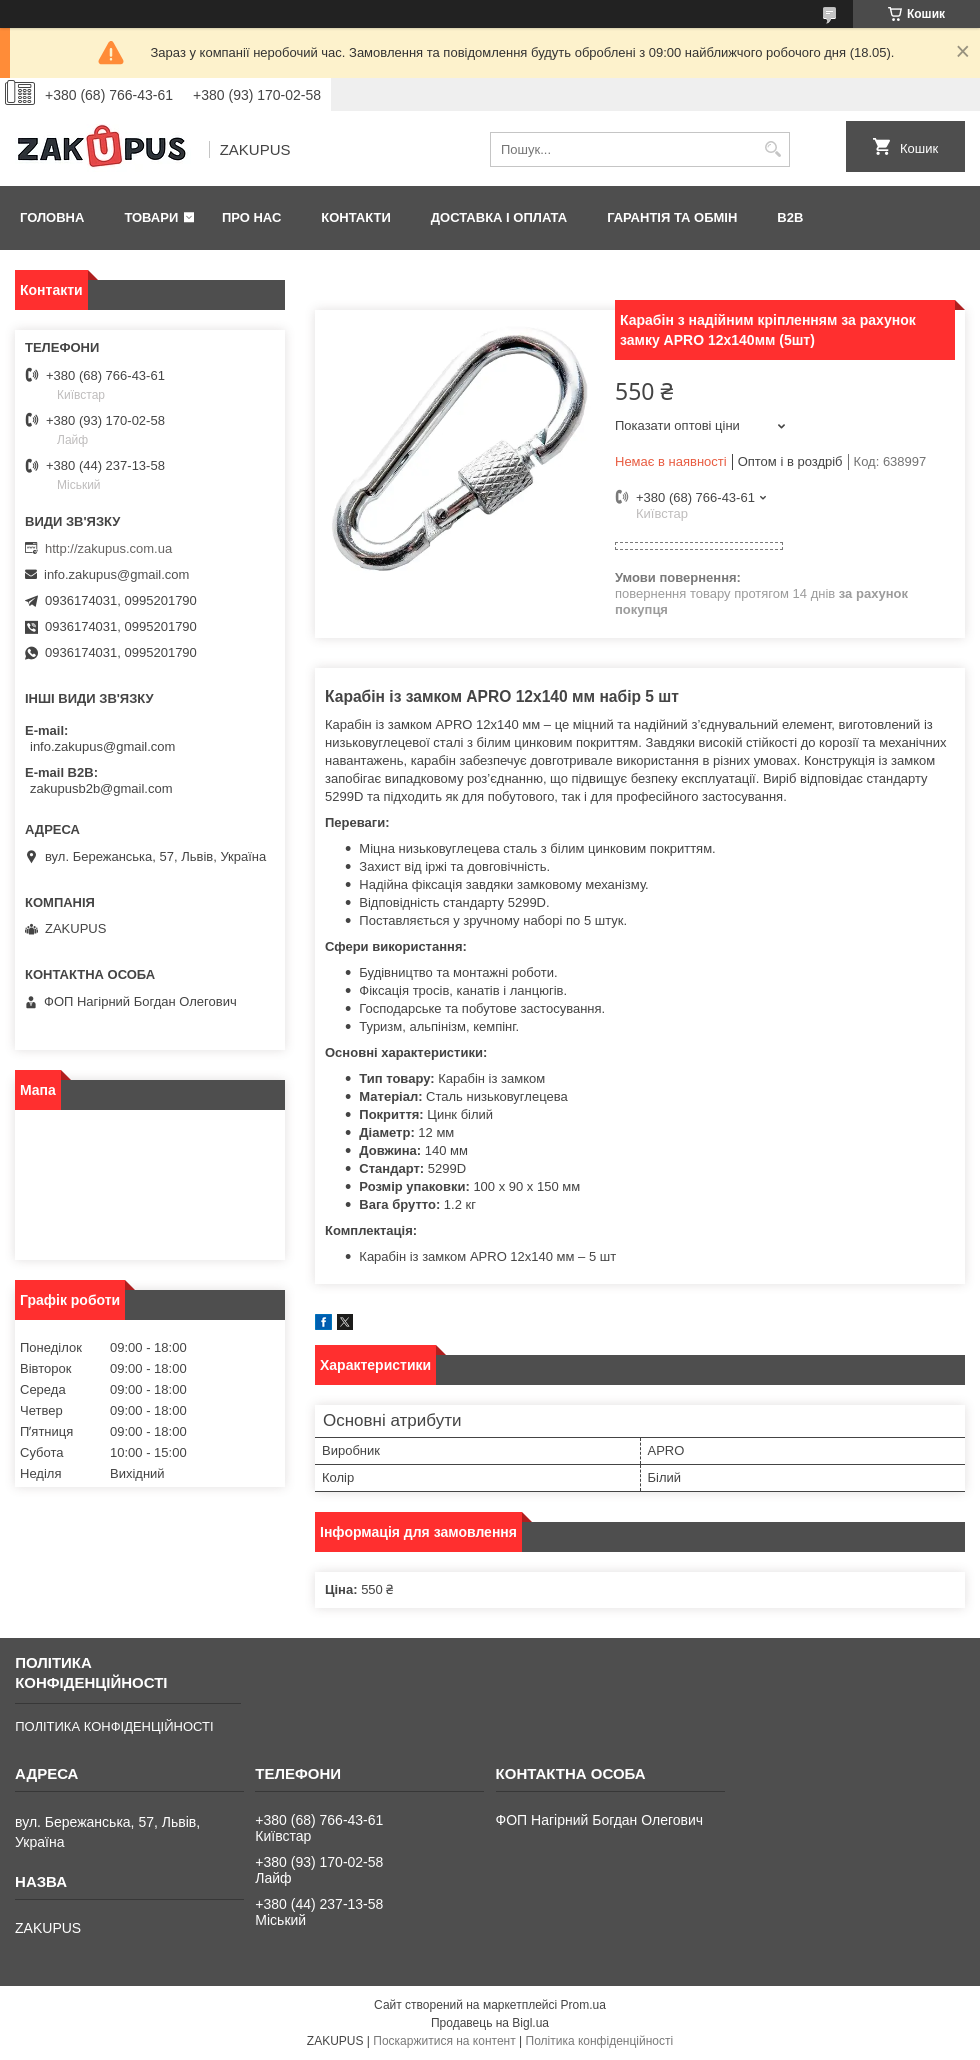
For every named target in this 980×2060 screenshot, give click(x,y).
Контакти (356, 217)
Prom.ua (583, 2005)
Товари (151, 217)
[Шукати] (772, 149)
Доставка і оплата (499, 217)
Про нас (251, 217)
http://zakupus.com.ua (108, 548)
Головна (52, 217)
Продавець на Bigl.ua (490, 2023)
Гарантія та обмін (672, 217)
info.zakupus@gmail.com (116, 574)
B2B (790, 217)
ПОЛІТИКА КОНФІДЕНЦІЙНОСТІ (114, 1726)
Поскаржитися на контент (444, 2041)
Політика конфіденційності (600, 2041)
